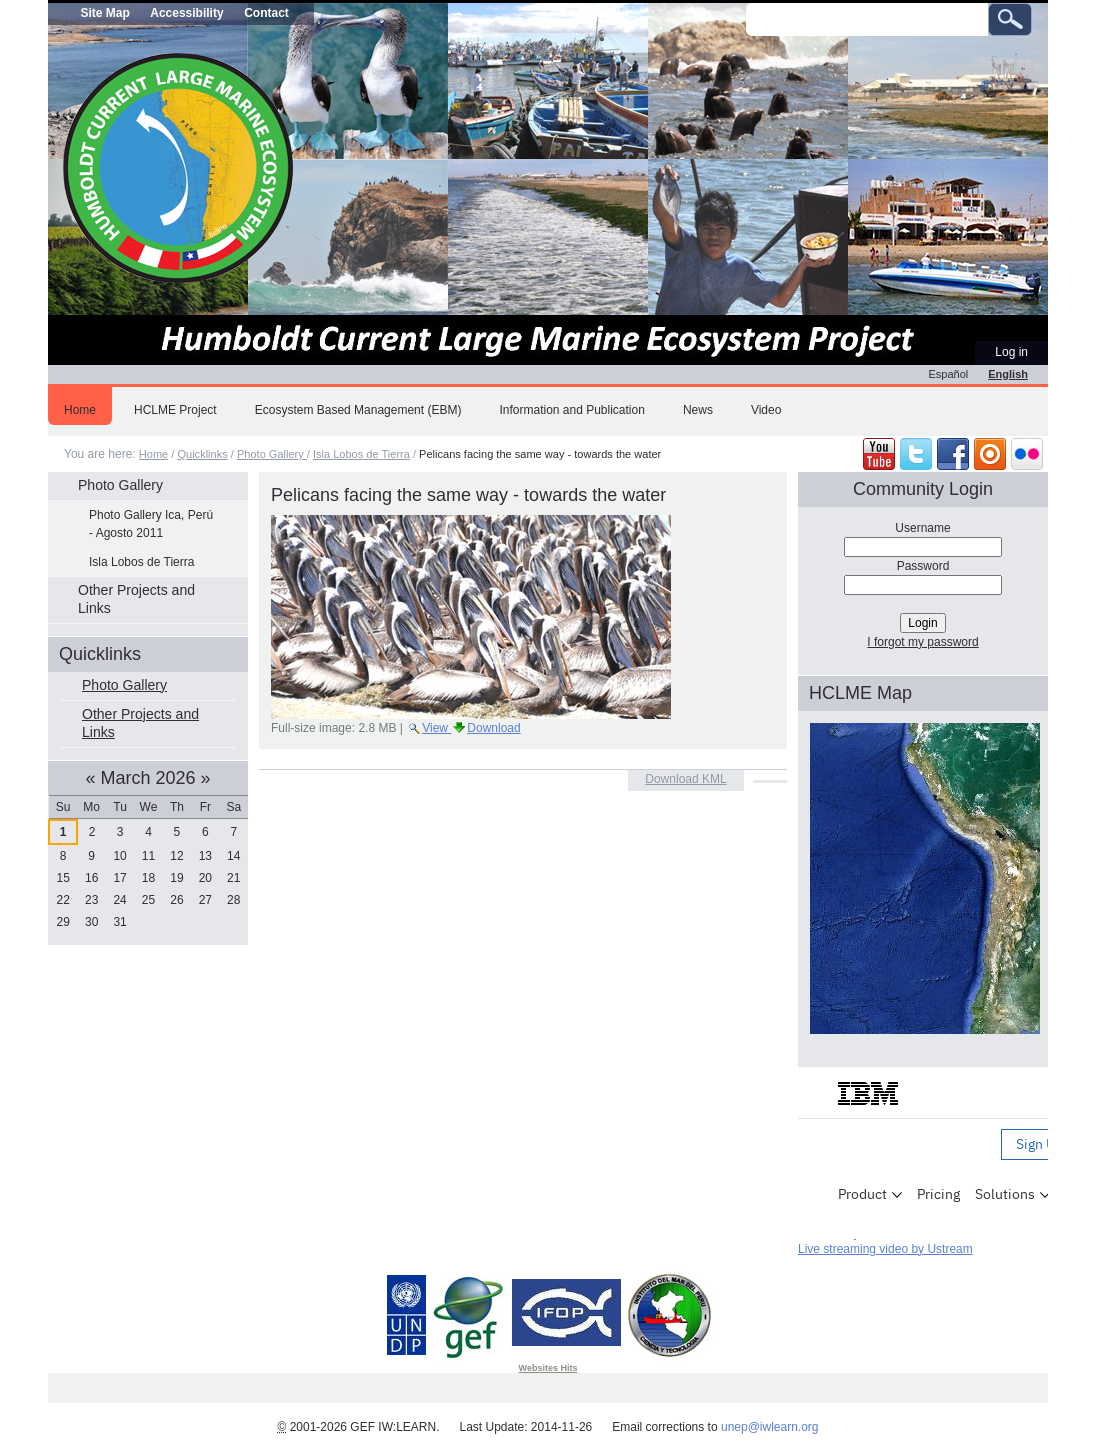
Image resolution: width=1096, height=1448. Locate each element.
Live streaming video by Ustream (885, 1249)
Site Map (104, 13)
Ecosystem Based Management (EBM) (358, 410)
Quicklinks (202, 454)
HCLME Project (175, 410)
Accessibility (186, 13)
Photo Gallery (272, 454)
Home (80, 410)
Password (923, 566)
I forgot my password (922, 642)
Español (949, 374)
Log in (1011, 352)
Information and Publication (571, 410)
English (1008, 374)
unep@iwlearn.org (770, 1427)
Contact (266, 13)
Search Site (745, 2)
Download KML (685, 779)
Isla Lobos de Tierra (361, 454)
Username (922, 528)
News (698, 410)
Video (766, 410)
